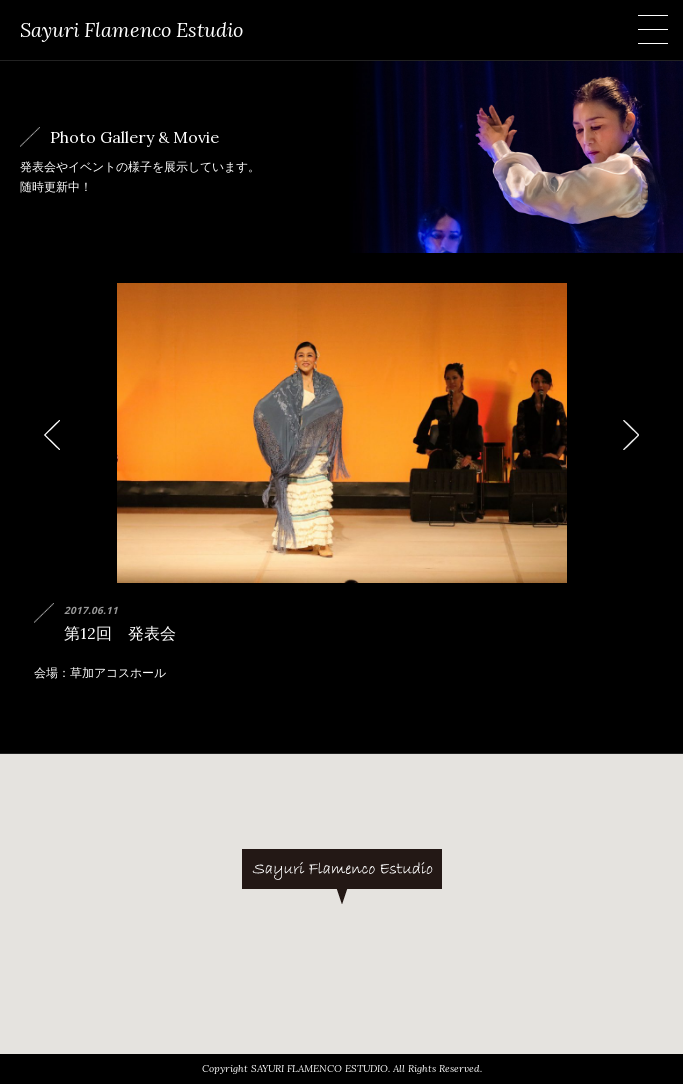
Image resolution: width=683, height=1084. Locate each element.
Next (623, 436)
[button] (342, 876)
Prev (60, 436)
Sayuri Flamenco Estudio (131, 29)
